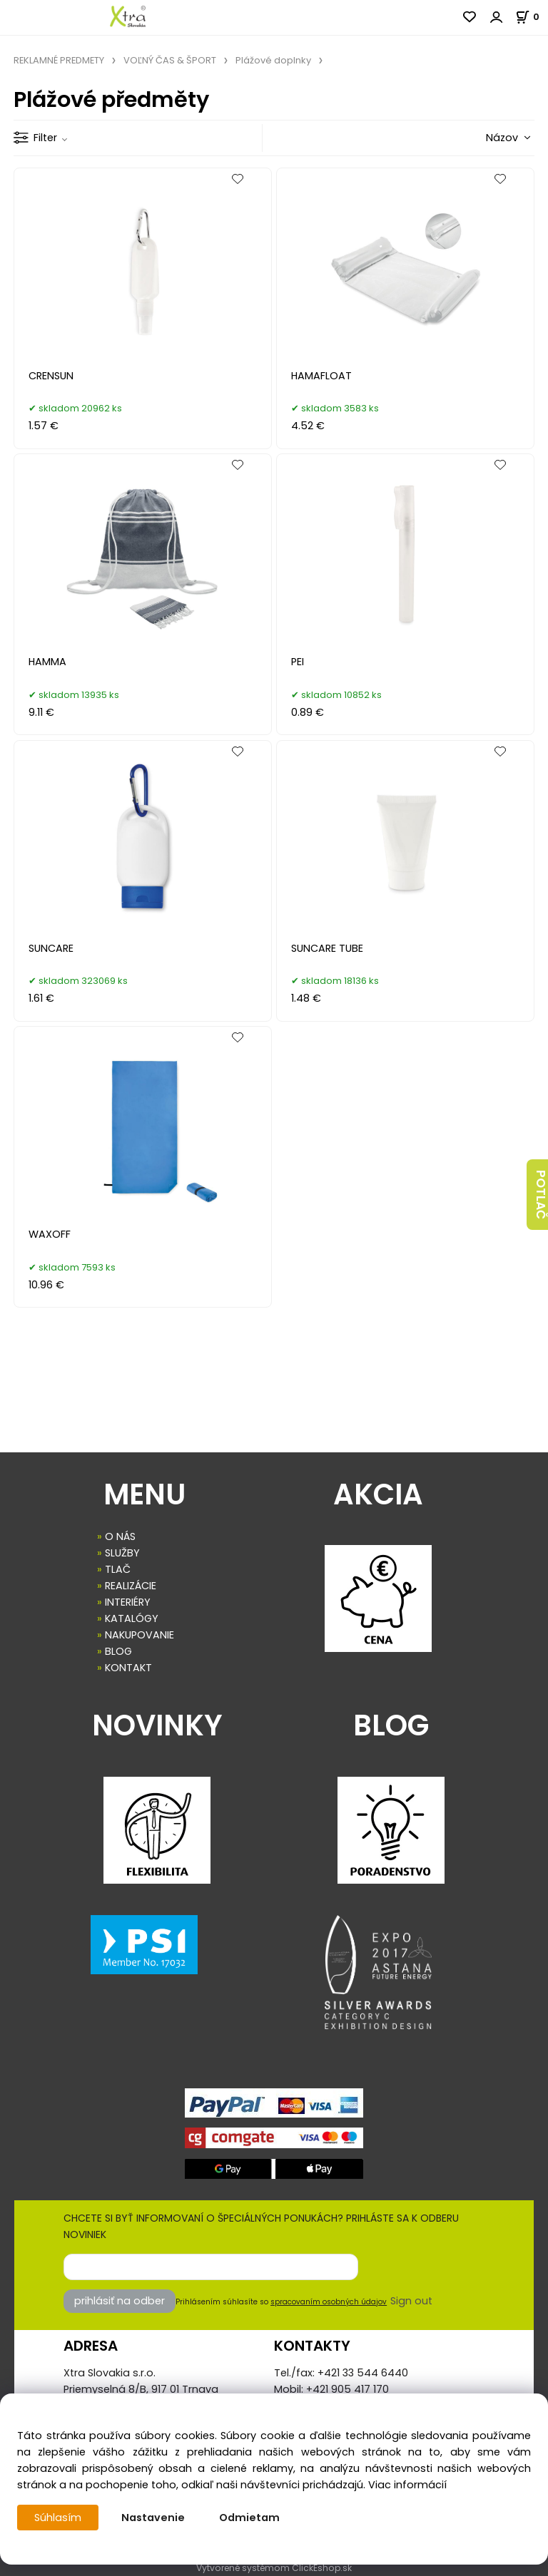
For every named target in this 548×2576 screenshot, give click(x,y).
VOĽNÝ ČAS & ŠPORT (169, 60)
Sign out (411, 2301)
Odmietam (249, 2517)
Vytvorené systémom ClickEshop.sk (274, 2568)
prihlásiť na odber (119, 2301)
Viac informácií (407, 2485)
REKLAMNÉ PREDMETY (59, 60)
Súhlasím (57, 2517)
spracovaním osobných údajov (328, 2302)
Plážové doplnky (273, 60)
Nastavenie (153, 2517)
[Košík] (531, 17)
